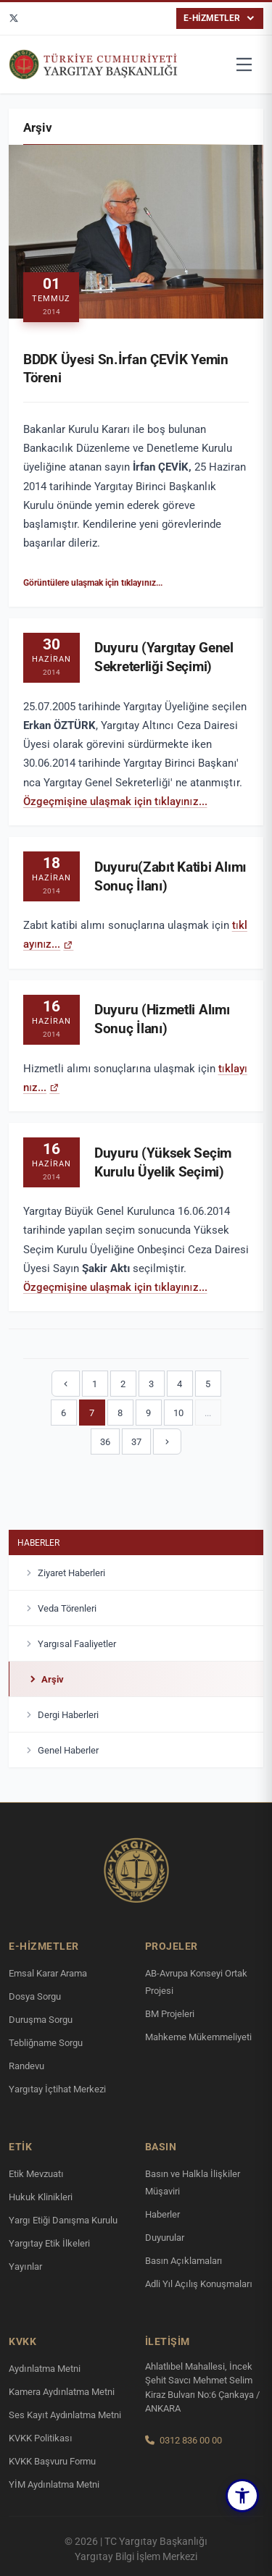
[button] (242, 2495)
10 (178, 1412)
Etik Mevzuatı (36, 2173)
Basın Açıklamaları (184, 2260)
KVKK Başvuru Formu (52, 2461)
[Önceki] (65, 1384)
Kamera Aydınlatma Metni (62, 2391)
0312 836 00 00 (191, 2440)
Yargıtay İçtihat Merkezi (57, 2089)
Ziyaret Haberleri (64, 1574)
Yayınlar (25, 2266)
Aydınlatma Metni (45, 2368)
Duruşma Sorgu (41, 2019)
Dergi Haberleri (61, 1716)
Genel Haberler (61, 1752)
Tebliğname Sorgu (46, 2042)
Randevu (26, 2066)
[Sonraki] (167, 1441)
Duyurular (164, 2237)
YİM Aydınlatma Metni (54, 2484)
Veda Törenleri (59, 1610)
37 (136, 1441)
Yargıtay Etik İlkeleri (49, 2243)
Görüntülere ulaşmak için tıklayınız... (92, 583)
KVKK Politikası (41, 2438)
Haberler (38, 1544)
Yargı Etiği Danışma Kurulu (63, 2220)
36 (105, 1441)
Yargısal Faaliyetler (69, 1645)
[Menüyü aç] (244, 64)
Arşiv (45, 1681)
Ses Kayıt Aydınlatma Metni (65, 2414)
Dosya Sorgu (35, 1996)
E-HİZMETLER (220, 18)
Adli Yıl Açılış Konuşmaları (198, 2283)
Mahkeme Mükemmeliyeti (198, 2037)
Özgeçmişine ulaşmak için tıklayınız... (115, 803)
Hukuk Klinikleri (41, 2197)
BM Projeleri (169, 2013)
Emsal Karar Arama (48, 1973)
